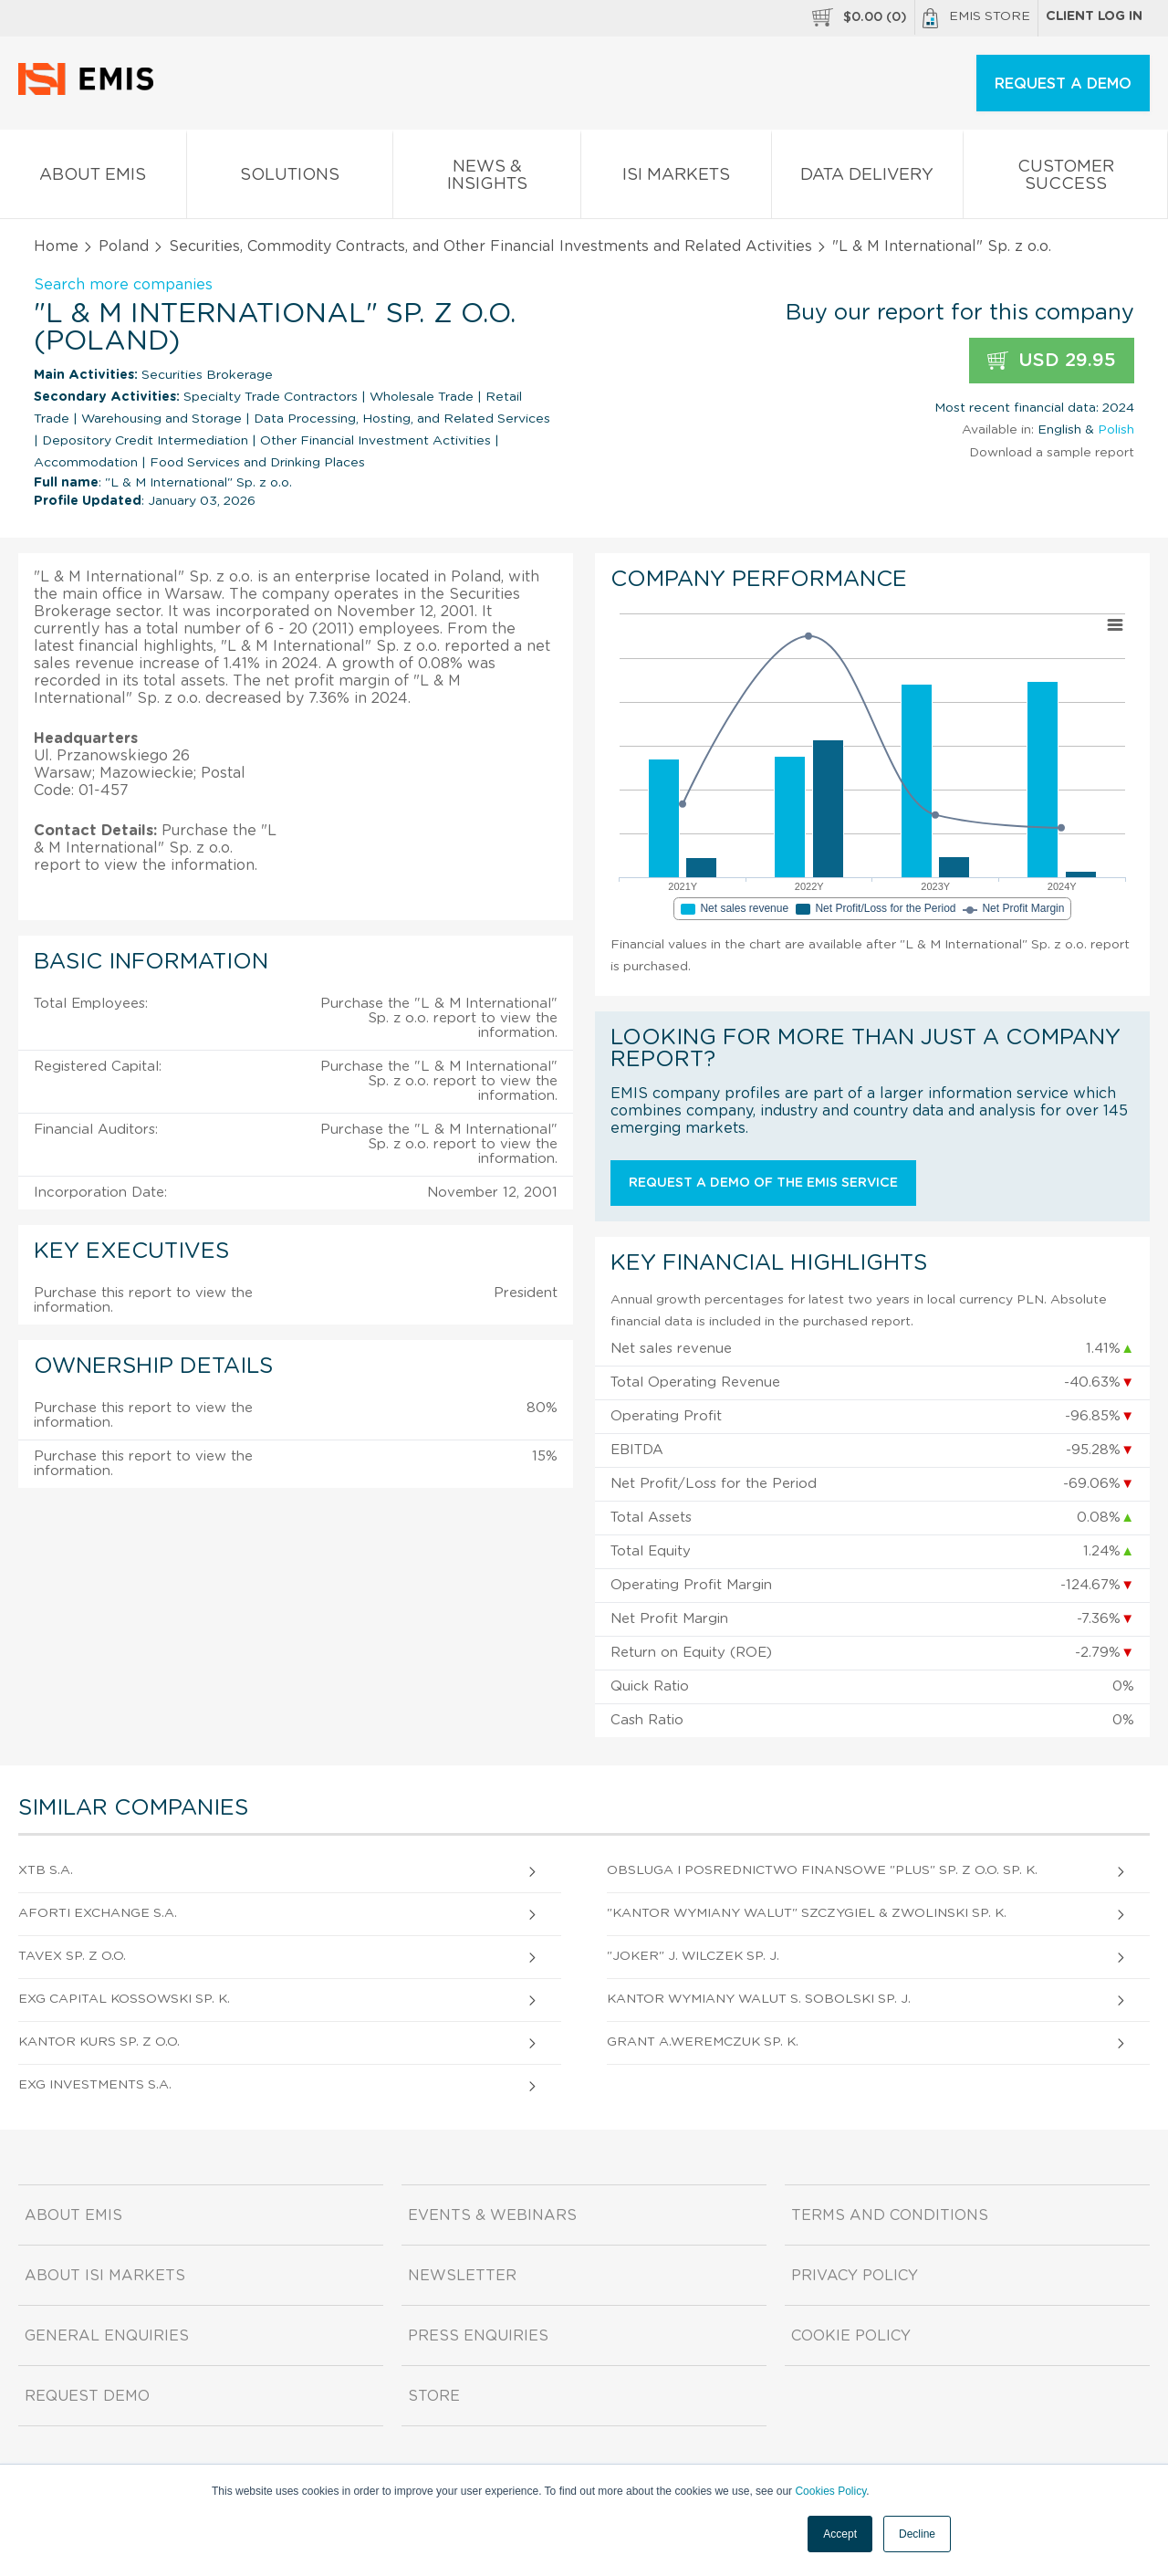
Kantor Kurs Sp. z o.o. (99, 2042)
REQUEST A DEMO (1063, 84)
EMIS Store (976, 18)
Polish (1116, 430)
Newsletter (462, 2275)
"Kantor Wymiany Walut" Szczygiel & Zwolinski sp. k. (806, 1913)
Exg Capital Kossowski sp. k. (124, 1999)
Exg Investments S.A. (95, 2085)
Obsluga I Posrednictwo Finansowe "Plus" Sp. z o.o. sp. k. (822, 1870)
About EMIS (93, 178)
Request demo (87, 2396)
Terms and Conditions (889, 2215)
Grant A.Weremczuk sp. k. (702, 2042)
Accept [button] (840, 2534)
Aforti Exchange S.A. (97, 1913)
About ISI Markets (105, 2275)
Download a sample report (1051, 452)
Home (56, 246)
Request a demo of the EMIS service (763, 1183)
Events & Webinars (492, 2215)
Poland (124, 246)
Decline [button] (917, 2534)
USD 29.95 (1051, 361)
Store (434, 2396)
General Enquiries (107, 2336)
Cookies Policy (830, 2491)
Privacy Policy (854, 2275)
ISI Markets (676, 178)
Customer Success (1065, 179)
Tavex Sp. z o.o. (72, 1956)
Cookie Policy (851, 2336)
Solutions (290, 178)
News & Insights (487, 179)
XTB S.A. (45, 1870)
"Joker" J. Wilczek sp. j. (693, 1956)
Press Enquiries (478, 2336)
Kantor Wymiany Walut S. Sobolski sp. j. (759, 1999)
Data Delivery (867, 178)
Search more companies (123, 284)
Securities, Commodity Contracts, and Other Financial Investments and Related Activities (490, 246)
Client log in (1094, 16)
